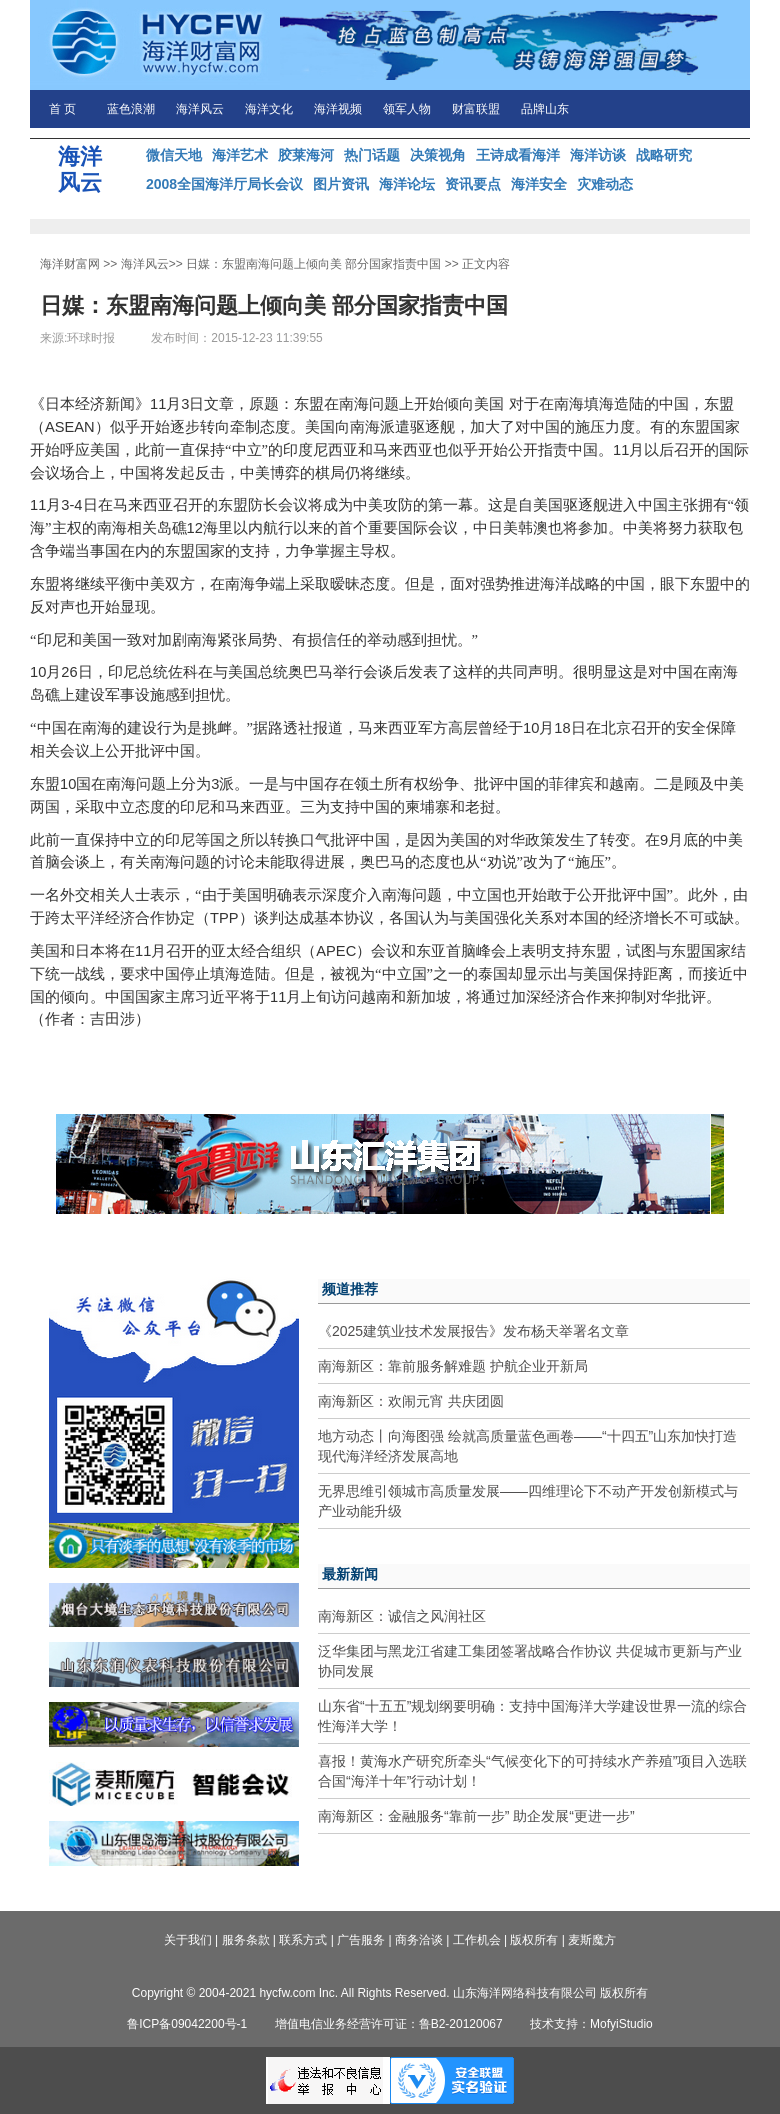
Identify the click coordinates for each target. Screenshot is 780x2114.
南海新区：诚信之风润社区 (402, 1616)
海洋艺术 (240, 155)
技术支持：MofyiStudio (591, 2024)
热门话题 (372, 155)
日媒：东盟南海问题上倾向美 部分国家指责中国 (313, 264)
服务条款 (246, 1940)
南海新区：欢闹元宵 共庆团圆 (411, 1401)
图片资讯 (341, 184)
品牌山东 (545, 109)
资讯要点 (473, 184)
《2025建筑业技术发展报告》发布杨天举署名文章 (473, 1331)
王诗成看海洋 (518, 155)
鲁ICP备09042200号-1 (187, 2024)
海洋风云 (200, 109)
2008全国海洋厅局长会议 (224, 184)
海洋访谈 (598, 155)
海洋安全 (539, 184)
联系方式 (303, 1940)
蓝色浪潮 (131, 109)
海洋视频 (338, 109)
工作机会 (477, 1940)
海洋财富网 (70, 264)
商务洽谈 (419, 1940)
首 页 (62, 109)
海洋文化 (269, 109)
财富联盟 (476, 109)
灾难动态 (605, 184)
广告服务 (361, 1940)
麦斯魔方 (592, 1940)
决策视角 (438, 155)
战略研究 (664, 155)
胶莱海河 (306, 155)
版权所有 (534, 1940)
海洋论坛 (407, 184)
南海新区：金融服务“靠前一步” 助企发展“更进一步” (476, 1816)
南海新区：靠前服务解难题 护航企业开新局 (453, 1366)
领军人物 (407, 109)
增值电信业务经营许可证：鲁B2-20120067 (389, 2024)
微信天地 (174, 155)
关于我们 (188, 1940)
